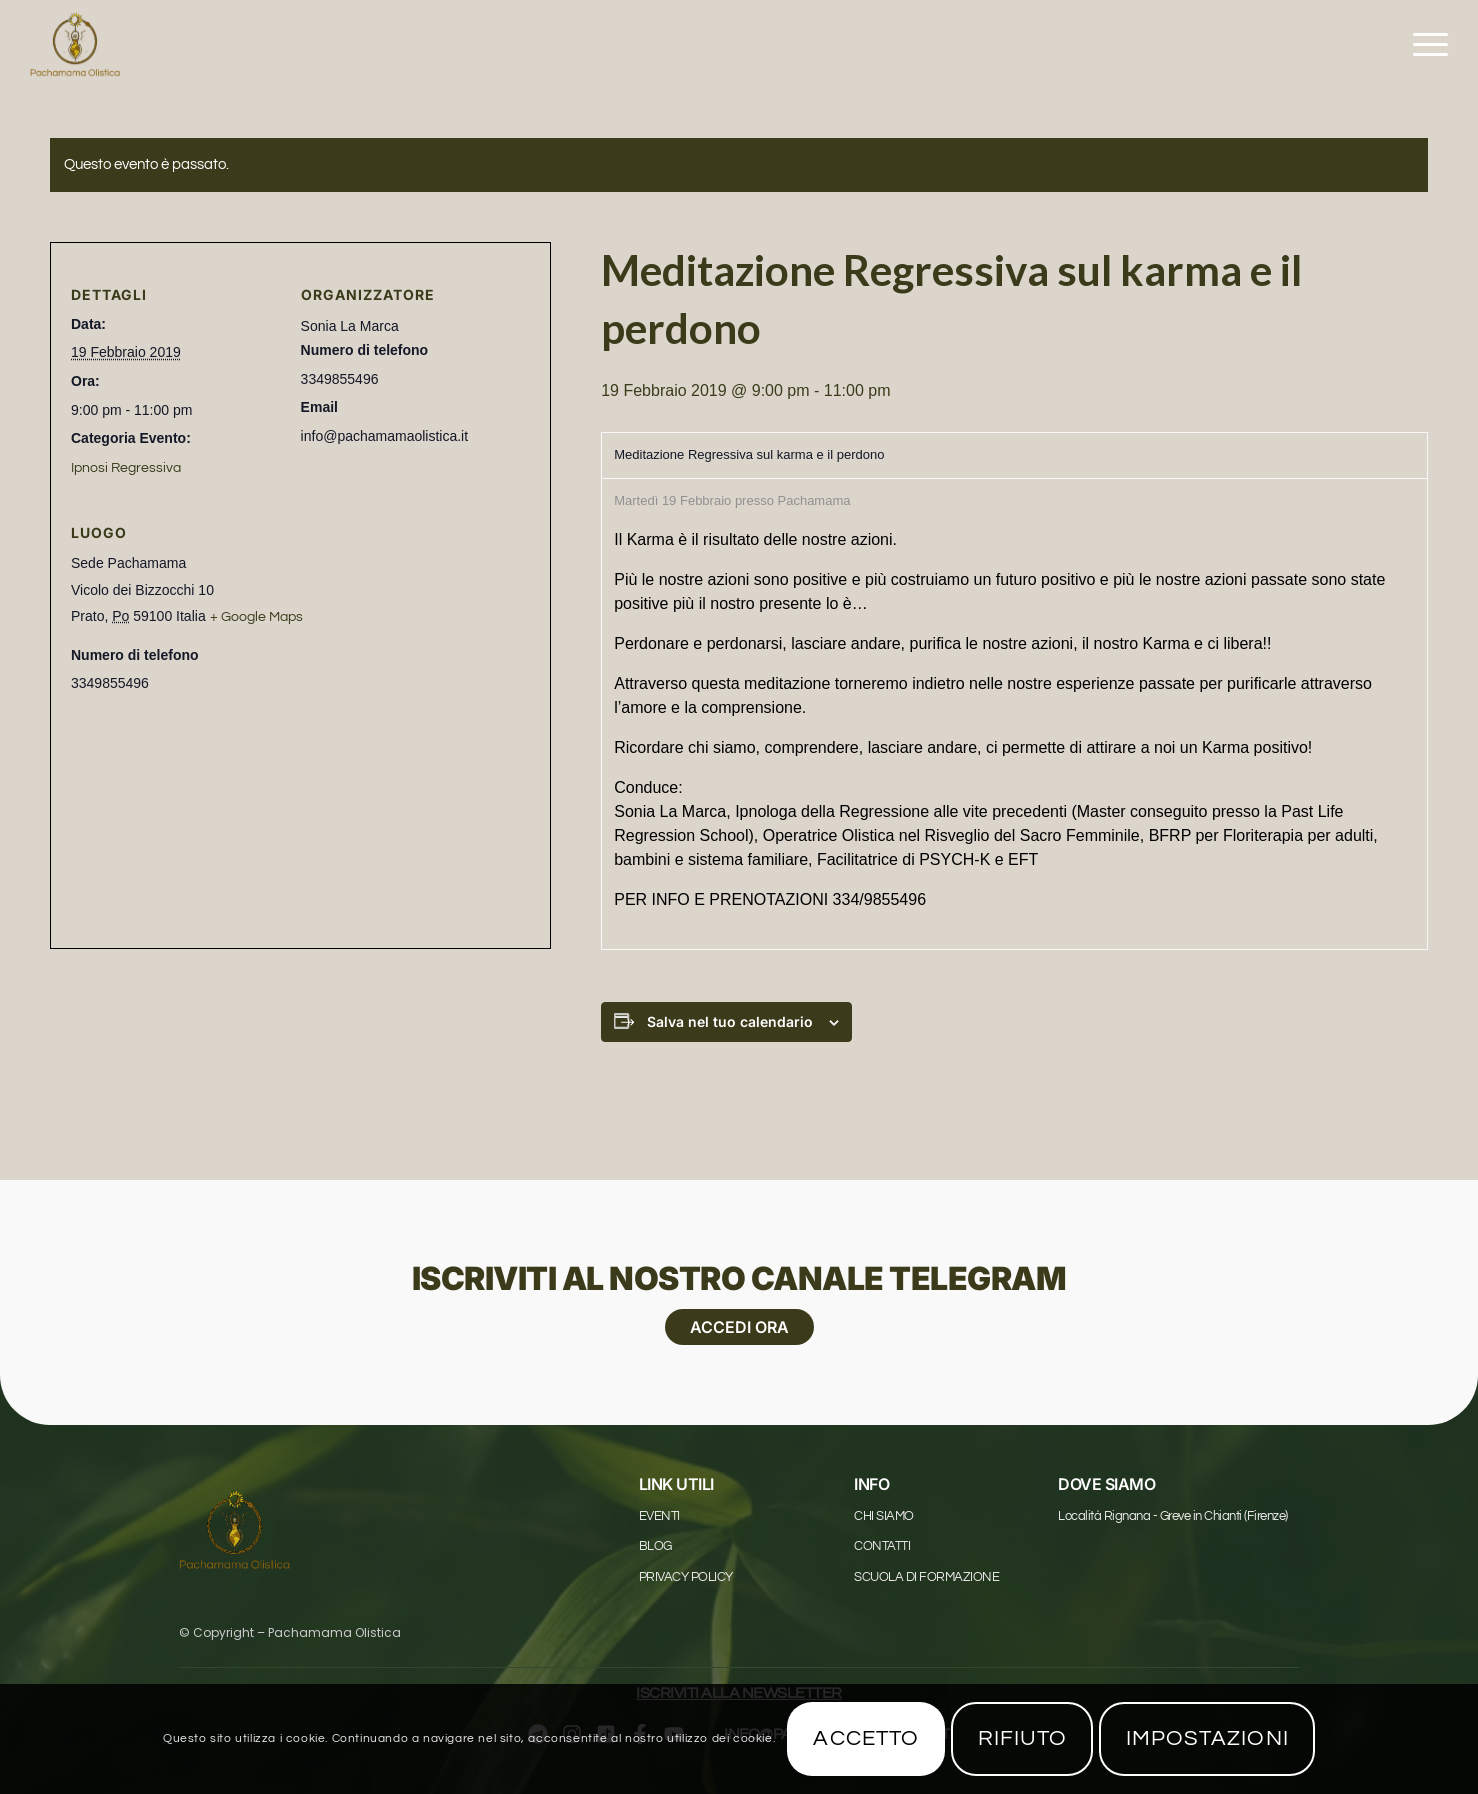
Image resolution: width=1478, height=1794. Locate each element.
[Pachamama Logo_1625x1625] (75, 45)
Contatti (882, 1546)
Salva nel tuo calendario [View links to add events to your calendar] (730, 1021)
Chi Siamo (884, 1516)
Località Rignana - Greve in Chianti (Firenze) (1173, 1516)
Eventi (659, 1516)
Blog (655, 1546)
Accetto (866, 1738)
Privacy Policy (686, 1577)
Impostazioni (1207, 1738)
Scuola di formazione (926, 1577)
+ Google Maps (256, 617)
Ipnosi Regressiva (126, 468)
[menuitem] (1424, 45)
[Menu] (1424, 45)
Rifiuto (1023, 1738)
